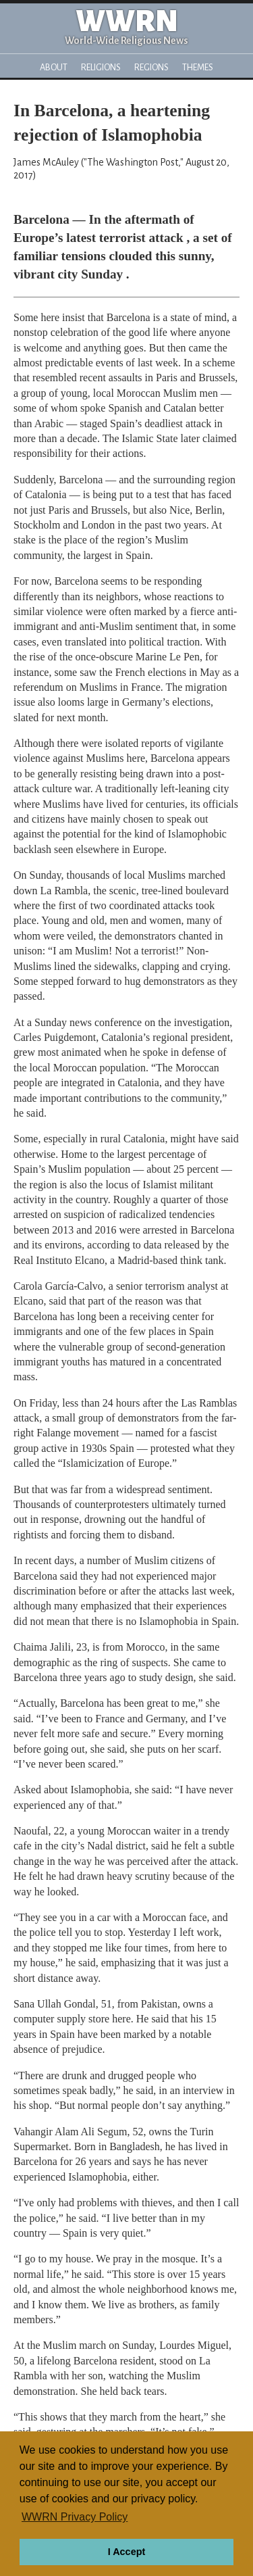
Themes (197, 67)
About (53, 67)
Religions (101, 67)
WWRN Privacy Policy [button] (75, 2517)
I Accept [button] (126, 2551)
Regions (151, 67)
